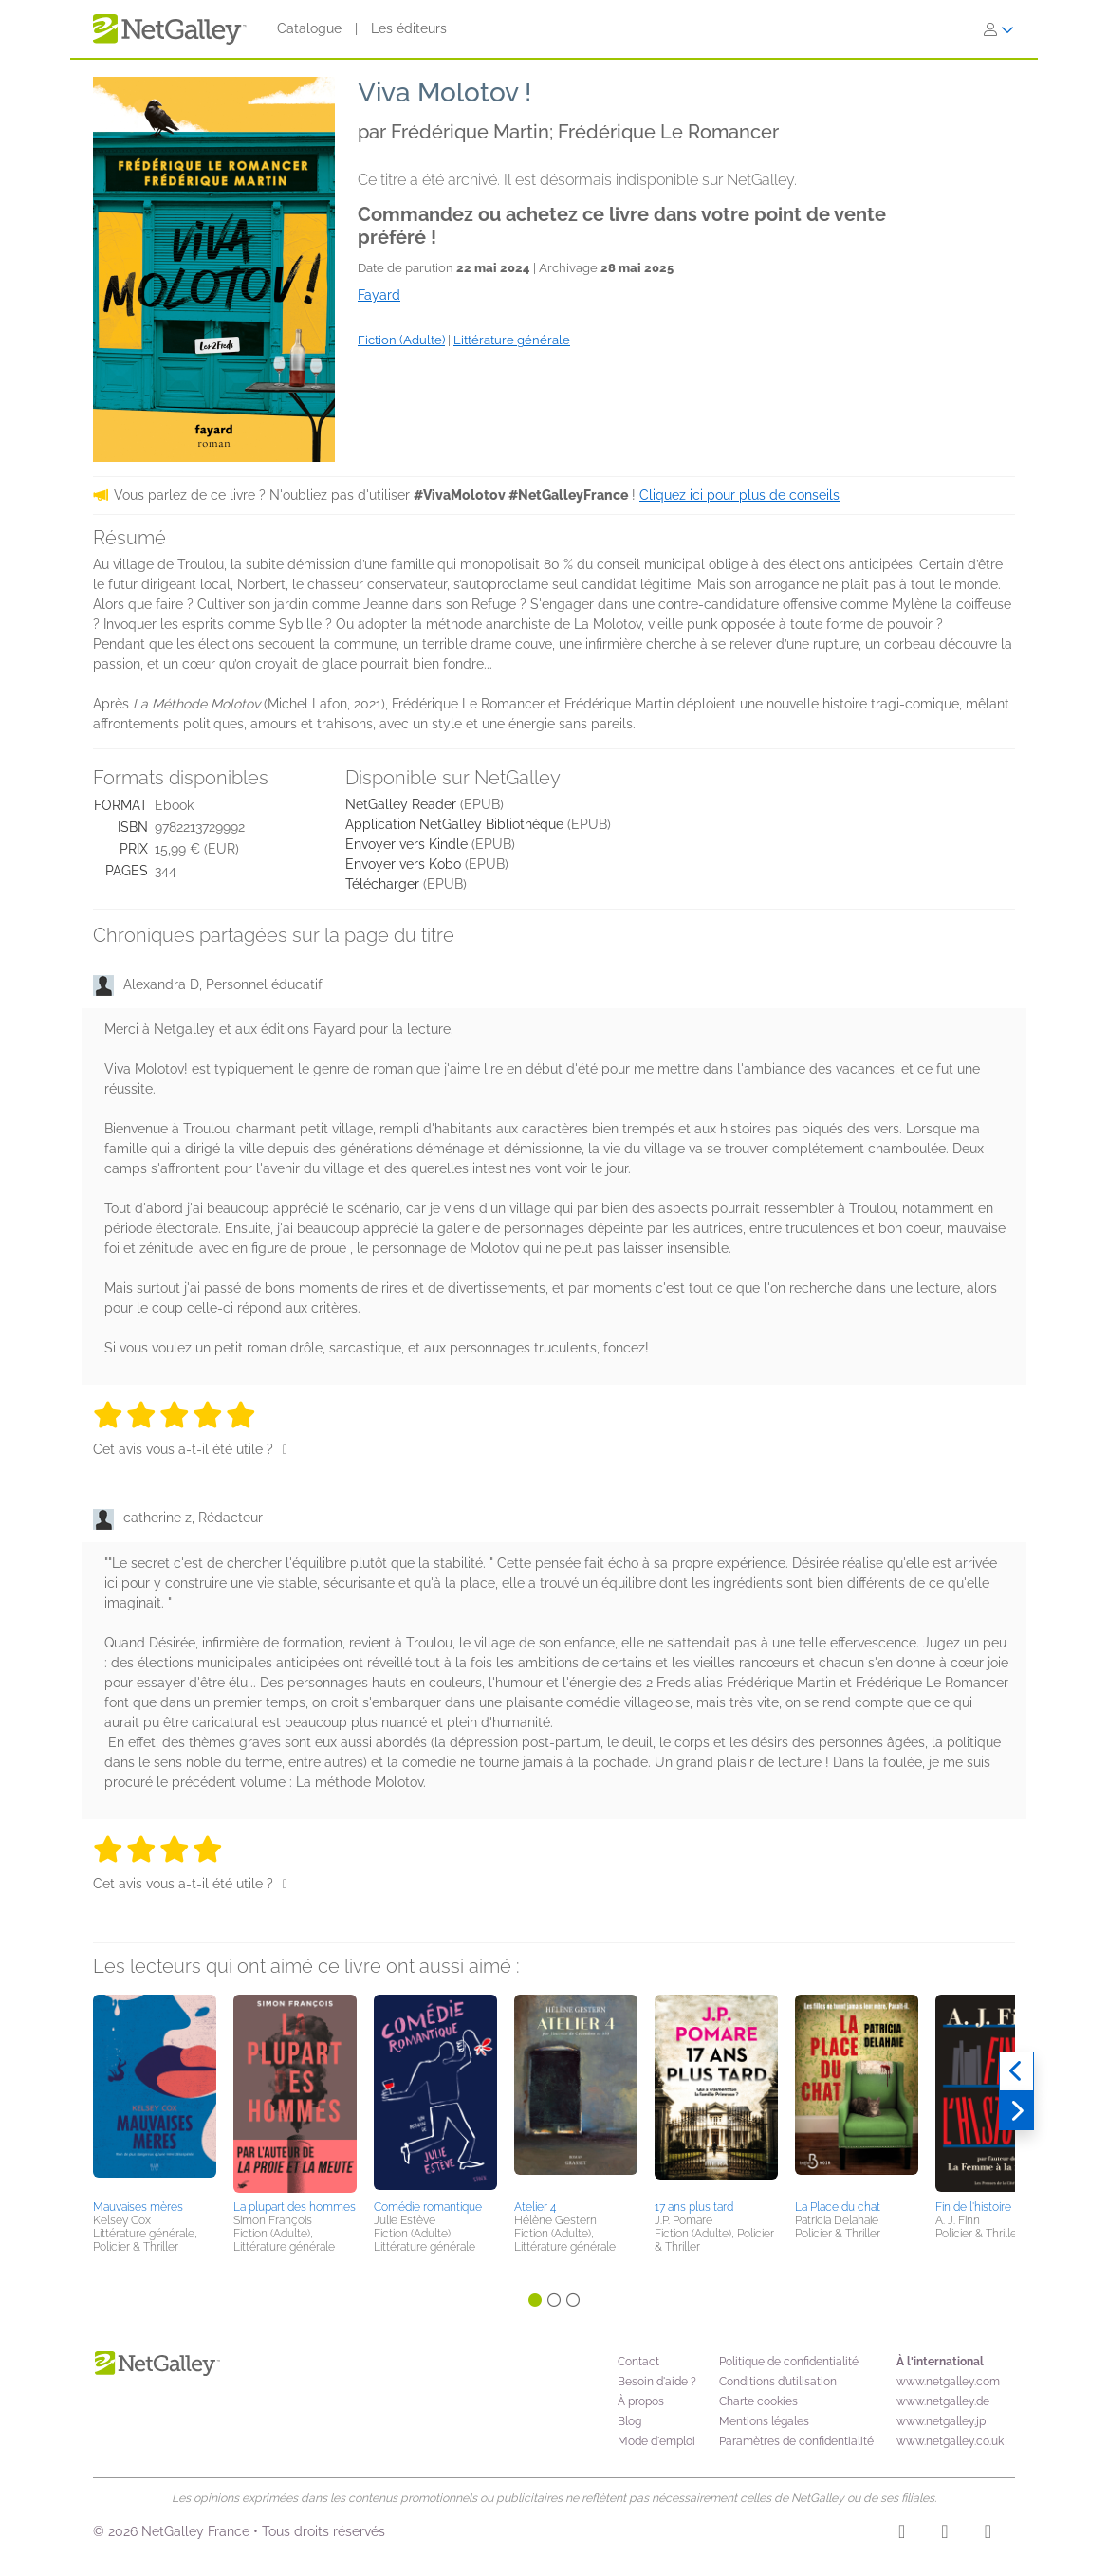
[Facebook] (944, 2534)
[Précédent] (1016, 2071)
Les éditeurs (409, 28)
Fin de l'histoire (973, 2207)
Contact (638, 2361)
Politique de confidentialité (789, 2361)
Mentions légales (764, 2421)
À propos (641, 2401)
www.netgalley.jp (941, 2421)
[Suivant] (1016, 2111)
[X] (988, 2534)
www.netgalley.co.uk (950, 2441)
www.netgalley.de (942, 2401)
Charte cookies (758, 2401)
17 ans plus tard (694, 2207)
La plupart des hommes (294, 2207)
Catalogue (309, 28)
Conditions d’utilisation (778, 2381)
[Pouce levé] (285, 1449)
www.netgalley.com (948, 2381)
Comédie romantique (428, 2207)
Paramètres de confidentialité (796, 2441)
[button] (154, 2094)
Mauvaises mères (138, 2207)
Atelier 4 (535, 2207)
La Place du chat (837, 2207)
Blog (629, 2421)
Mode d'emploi (656, 2441)
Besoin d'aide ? (657, 2381)
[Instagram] (901, 2534)
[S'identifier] (998, 29)
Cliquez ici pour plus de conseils (739, 495)
